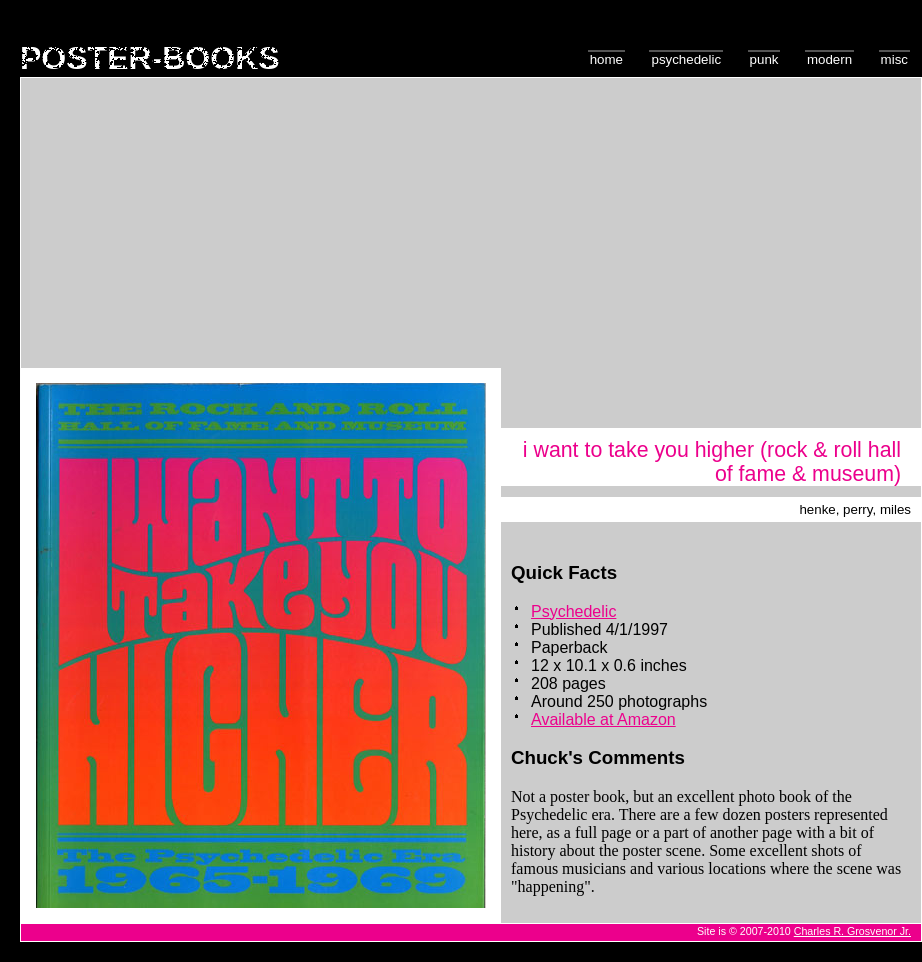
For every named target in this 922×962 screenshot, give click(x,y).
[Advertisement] (471, 228)
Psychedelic (686, 59)
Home (606, 59)
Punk (764, 59)
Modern (829, 59)
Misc (894, 59)
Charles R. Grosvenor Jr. (852, 931)
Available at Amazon (603, 719)
